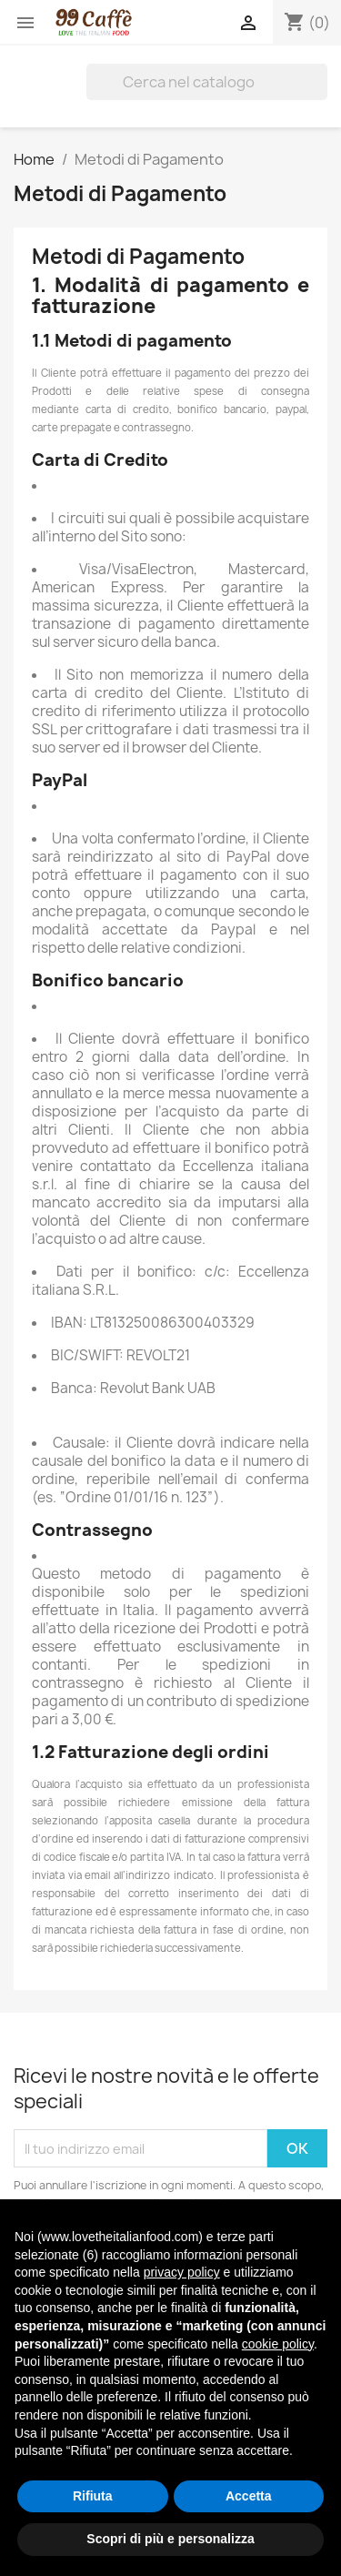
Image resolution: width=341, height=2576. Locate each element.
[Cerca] (206, 82)
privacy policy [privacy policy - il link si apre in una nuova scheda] (182, 2272)
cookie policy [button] (278, 2344)
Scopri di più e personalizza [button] (170, 2538)
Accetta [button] (249, 2496)
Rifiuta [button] (93, 2496)
